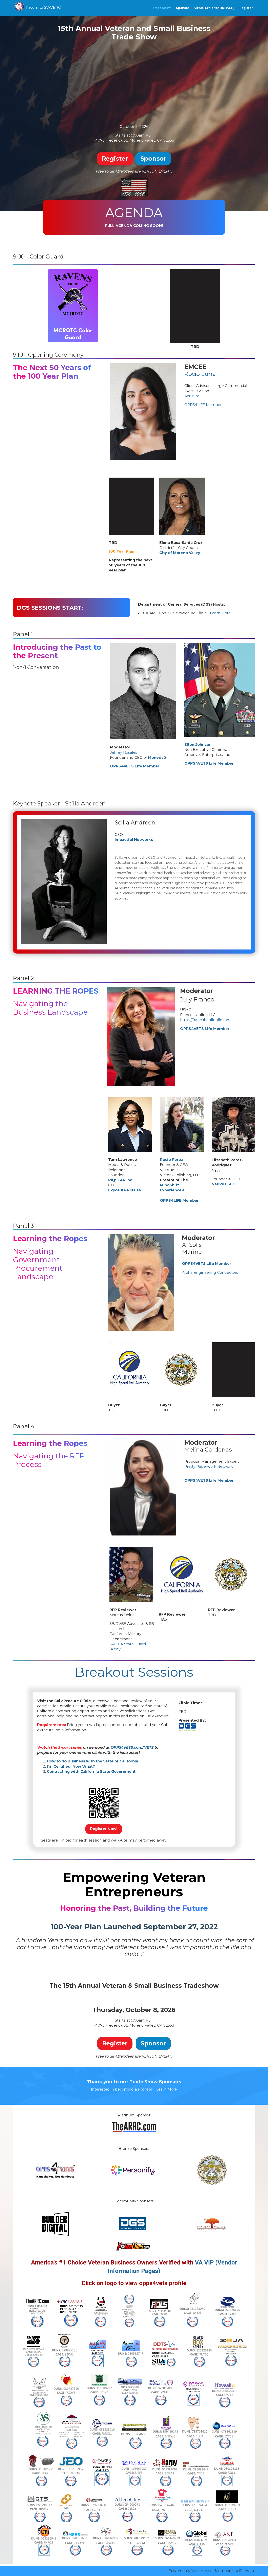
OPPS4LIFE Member (203, 405)
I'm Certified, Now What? (71, 1766)
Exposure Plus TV (124, 1190)
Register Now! (103, 1829)
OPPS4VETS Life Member (134, 766)
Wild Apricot (202, 2571)
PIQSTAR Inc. (121, 1180)
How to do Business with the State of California (92, 1761)
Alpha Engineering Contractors (210, 1272)
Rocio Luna (200, 373)
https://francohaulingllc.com (205, 1020)
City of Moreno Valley (179, 553)
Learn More (220, 613)
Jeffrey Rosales (123, 752)
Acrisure (191, 396)
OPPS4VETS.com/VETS (132, 1747)
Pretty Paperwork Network (208, 1466)
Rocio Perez (171, 1159)
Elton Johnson (197, 744)
